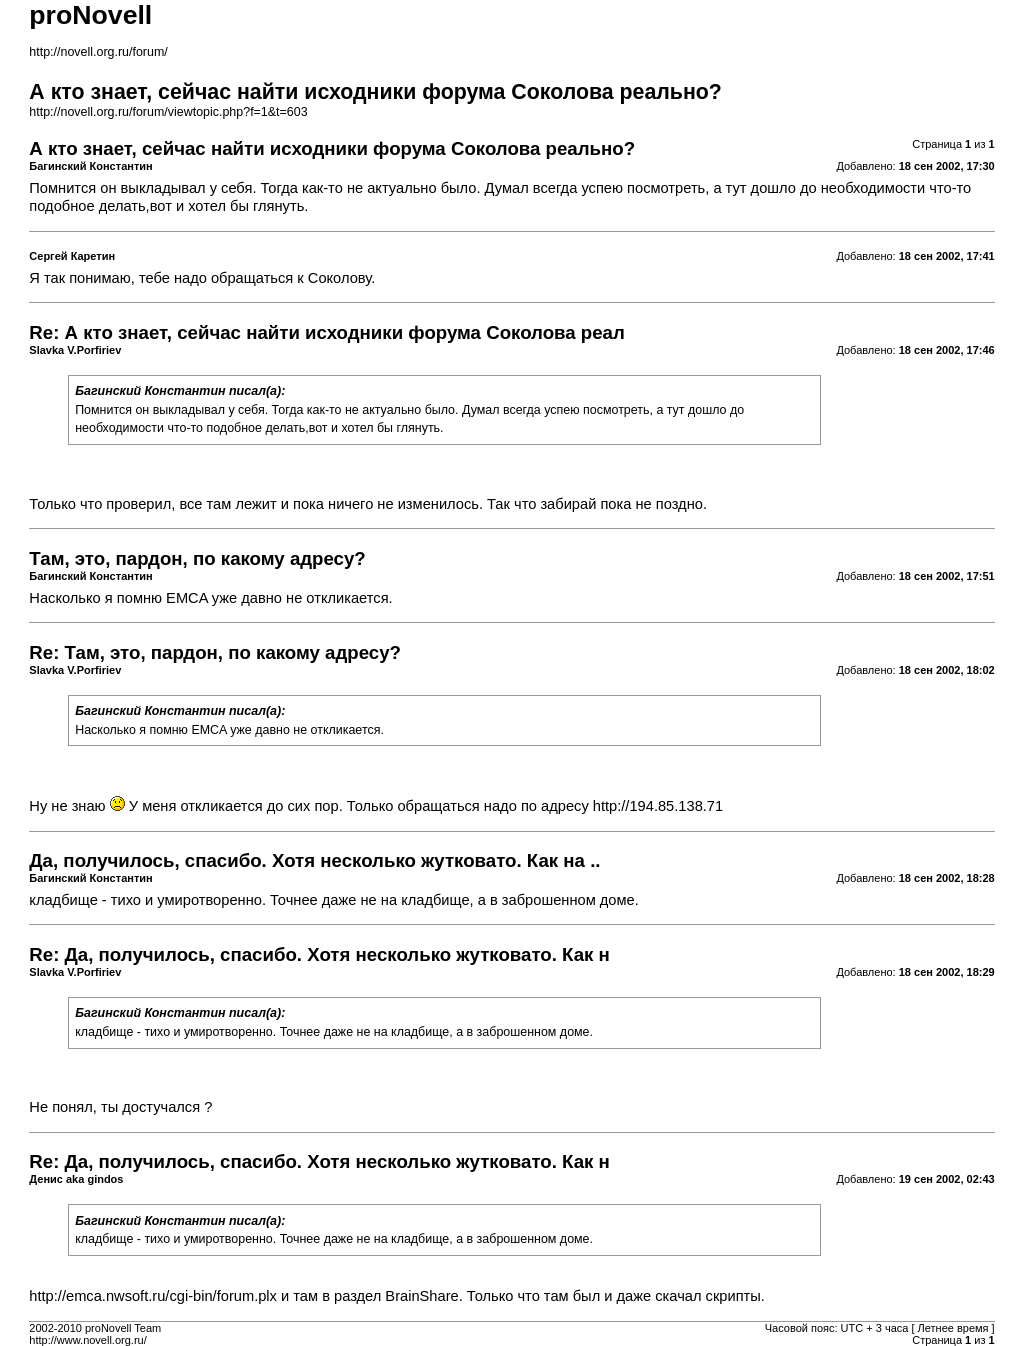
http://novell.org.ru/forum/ (98, 52)
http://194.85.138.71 (658, 806)
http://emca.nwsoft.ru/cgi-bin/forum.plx (153, 1296)
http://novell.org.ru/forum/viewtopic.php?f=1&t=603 (168, 112)
